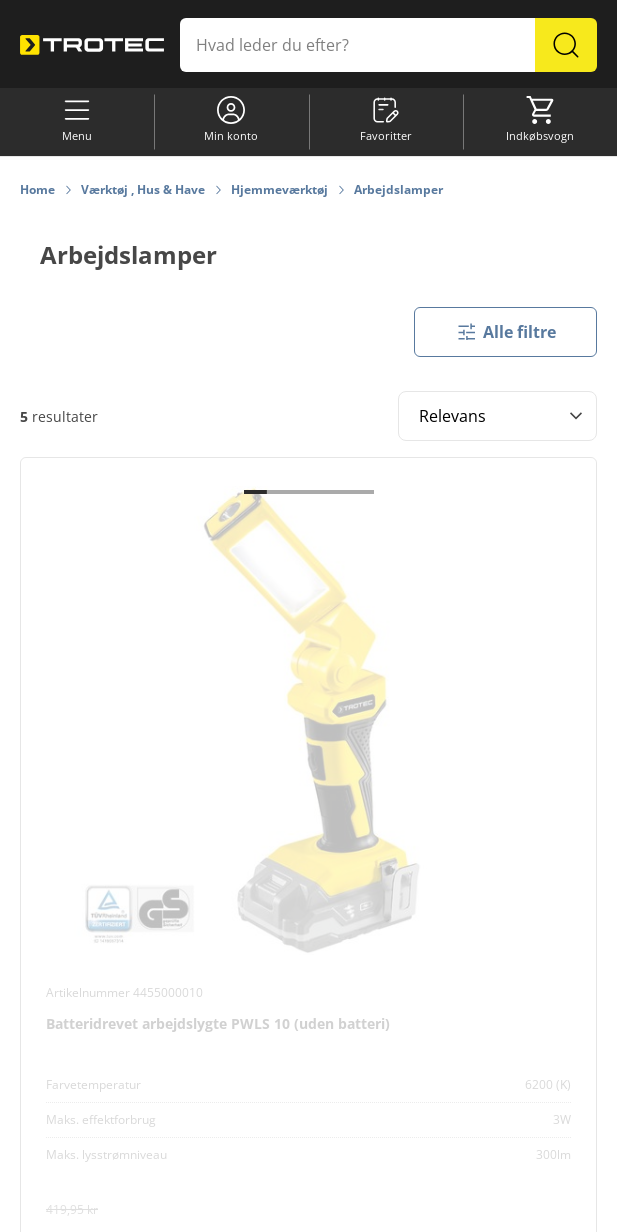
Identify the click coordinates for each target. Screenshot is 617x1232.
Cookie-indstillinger (160, 1207)
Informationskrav (277, 1207)
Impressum (478, 1207)
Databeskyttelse (386, 1207)
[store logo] (92, 44)
